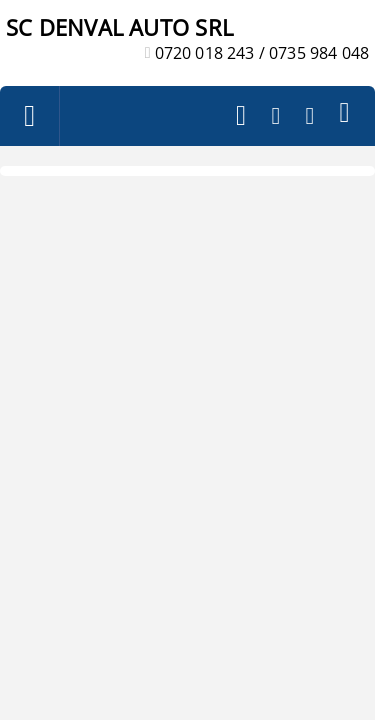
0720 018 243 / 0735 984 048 (262, 53)
